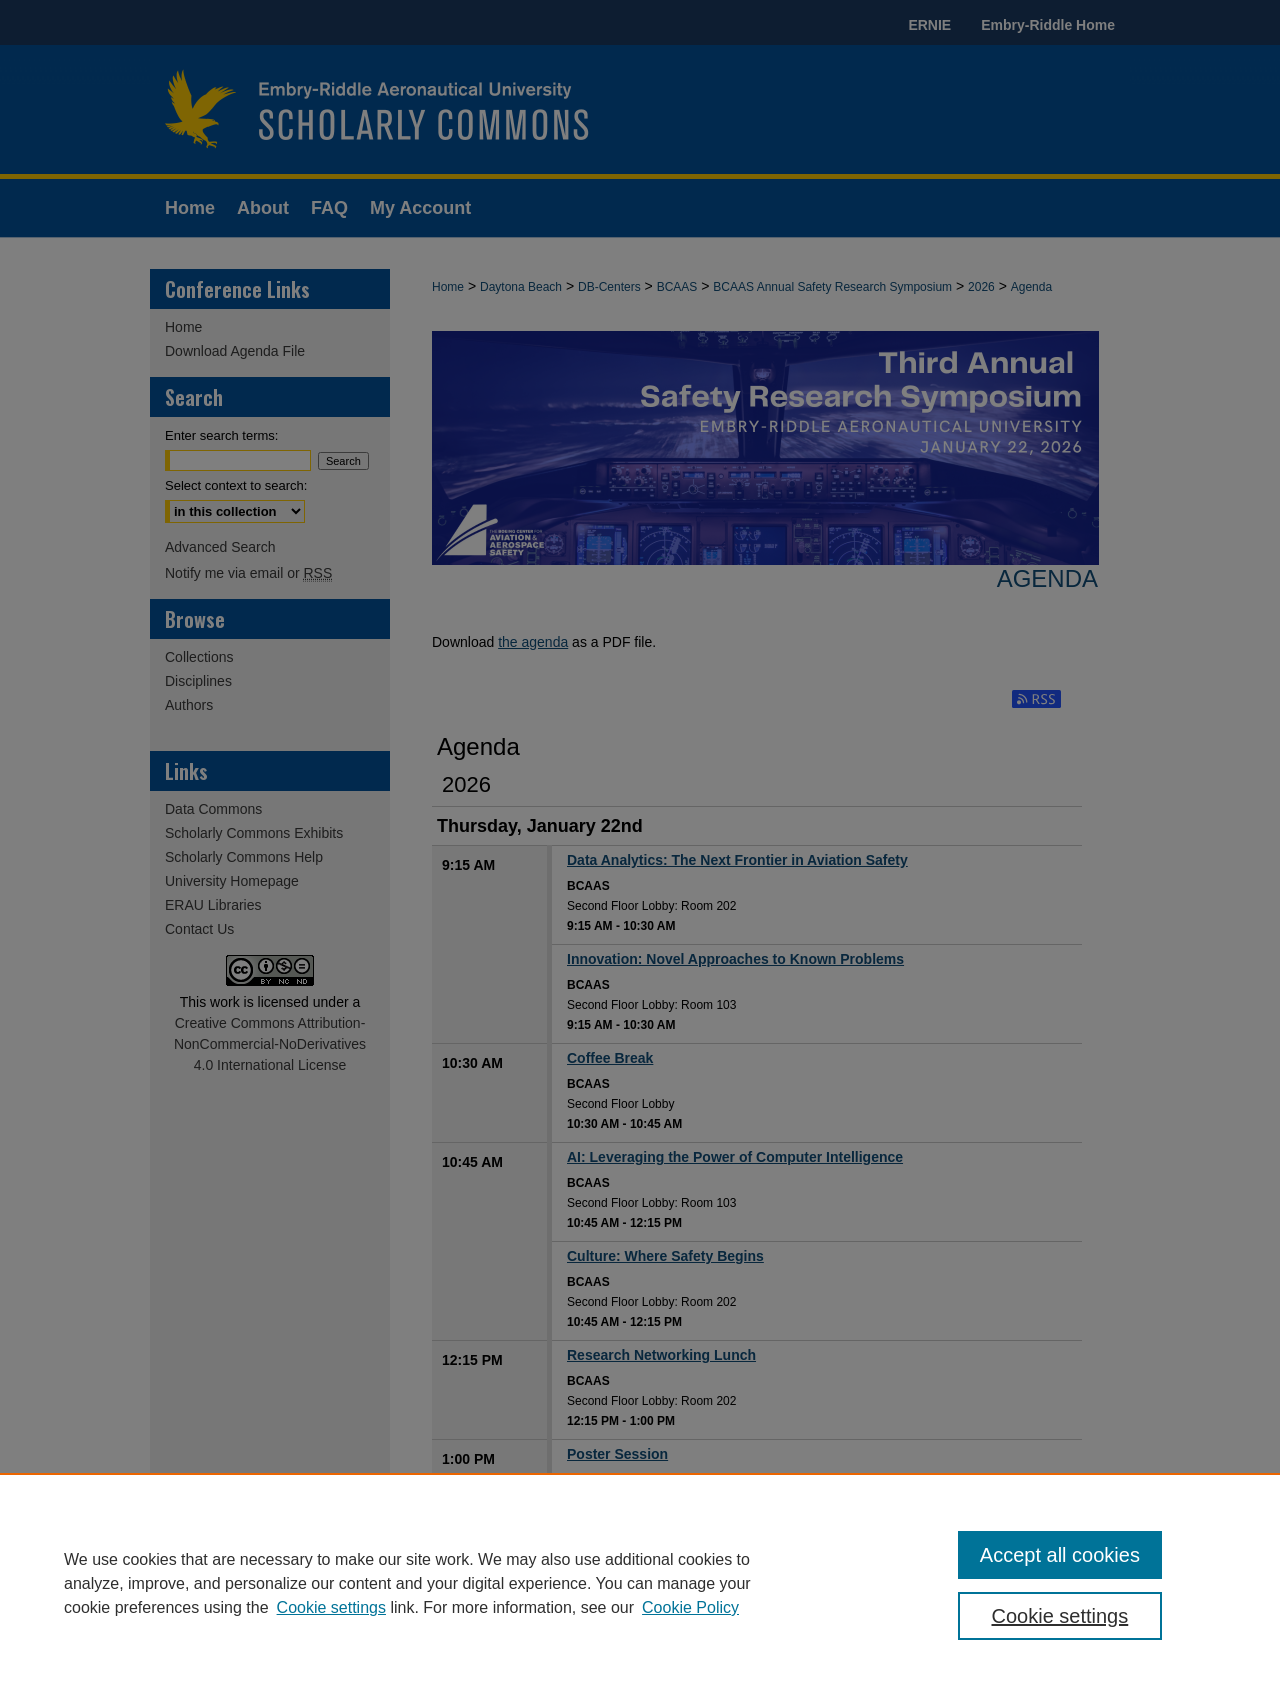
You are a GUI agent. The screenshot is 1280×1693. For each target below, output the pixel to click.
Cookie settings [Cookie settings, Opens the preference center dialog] (1060, 1616)
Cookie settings (331, 1607)
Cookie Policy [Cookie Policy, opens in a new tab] (690, 1607)
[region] (640, 1583)
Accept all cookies (1060, 1555)
